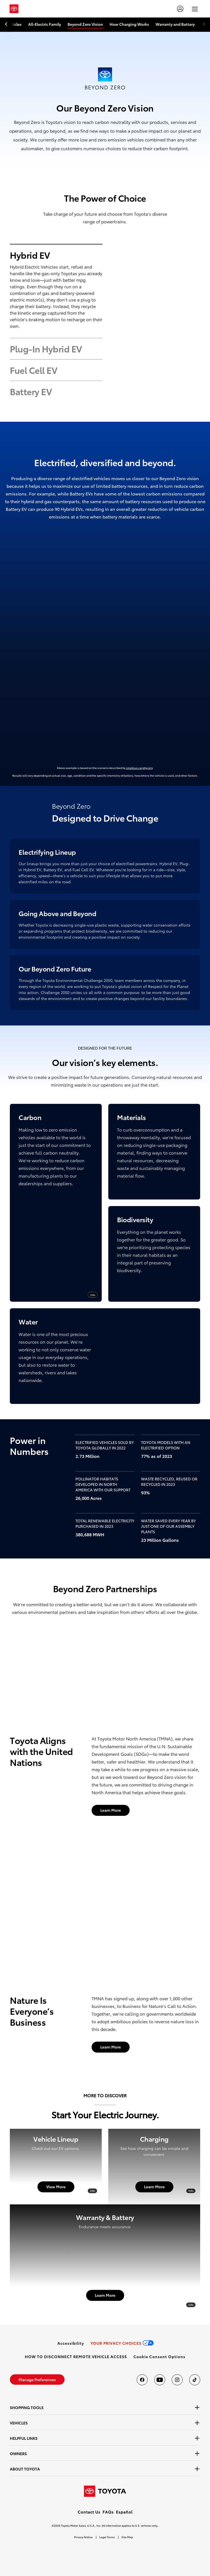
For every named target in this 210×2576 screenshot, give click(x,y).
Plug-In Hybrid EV (46, 348)
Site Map (127, 2537)
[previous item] (7, 24)
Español (124, 2512)
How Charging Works (129, 24)
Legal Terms (107, 2537)
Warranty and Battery (175, 24)
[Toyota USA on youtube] (159, 2379)
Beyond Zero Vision (85, 24)
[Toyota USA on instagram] (177, 2379)
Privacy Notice (83, 2537)
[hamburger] (195, 8)
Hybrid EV (30, 255)
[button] (159, 2356)
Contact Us (89, 2512)
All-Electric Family (44, 24)
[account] (180, 8)
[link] (70, 2343)
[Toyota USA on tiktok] (194, 2379)
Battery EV (31, 391)
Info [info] (92, 1295)
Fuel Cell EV (33, 370)
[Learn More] (111, 1810)
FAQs (108, 2512)
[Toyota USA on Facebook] (142, 2379)
